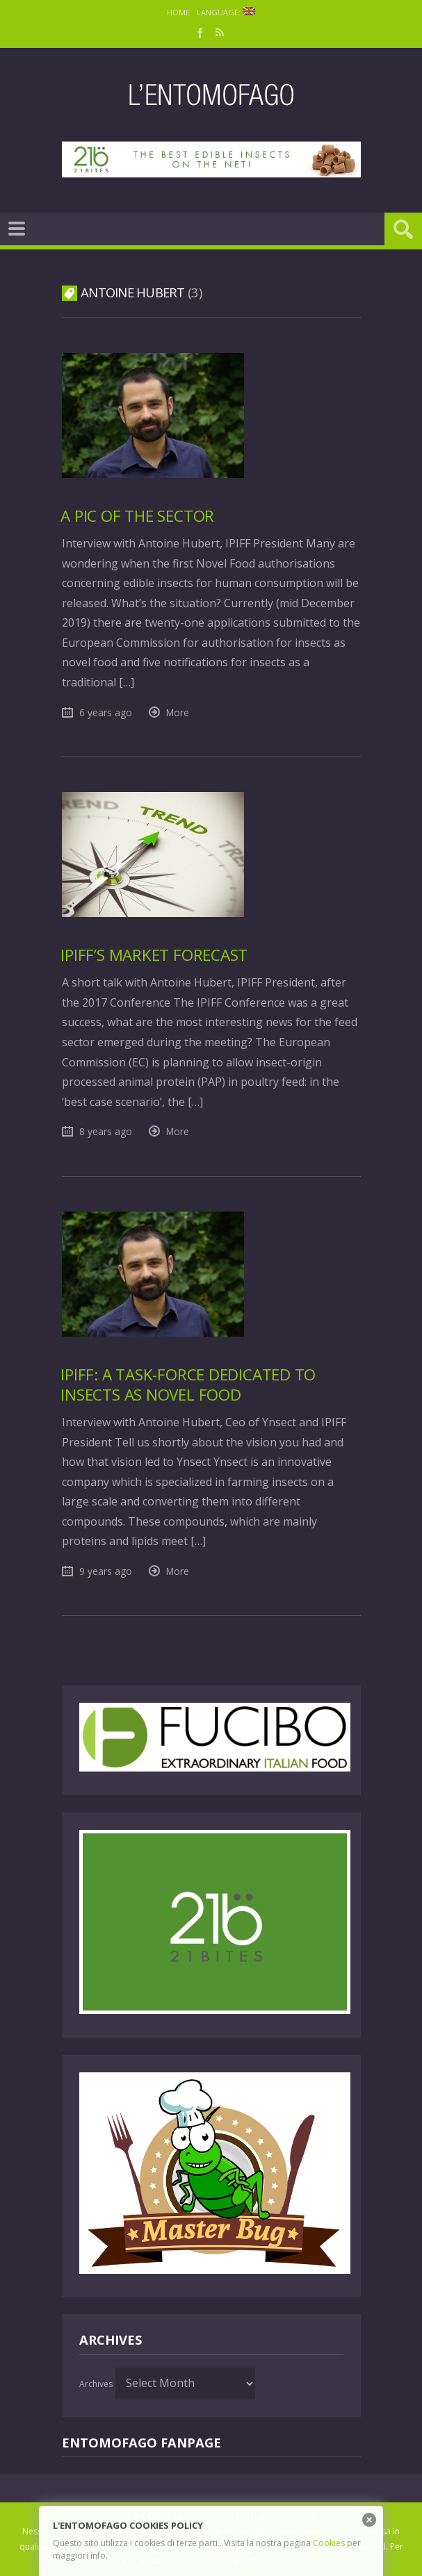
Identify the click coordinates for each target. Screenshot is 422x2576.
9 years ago (105, 1571)
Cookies (329, 2543)
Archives (96, 2384)
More (177, 712)
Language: (226, 12)
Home (178, 12)
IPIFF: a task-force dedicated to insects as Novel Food (188, 1384)
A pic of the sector (137, 516)
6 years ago (105, 712)
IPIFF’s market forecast (153, 955)
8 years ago (105, 1131)
